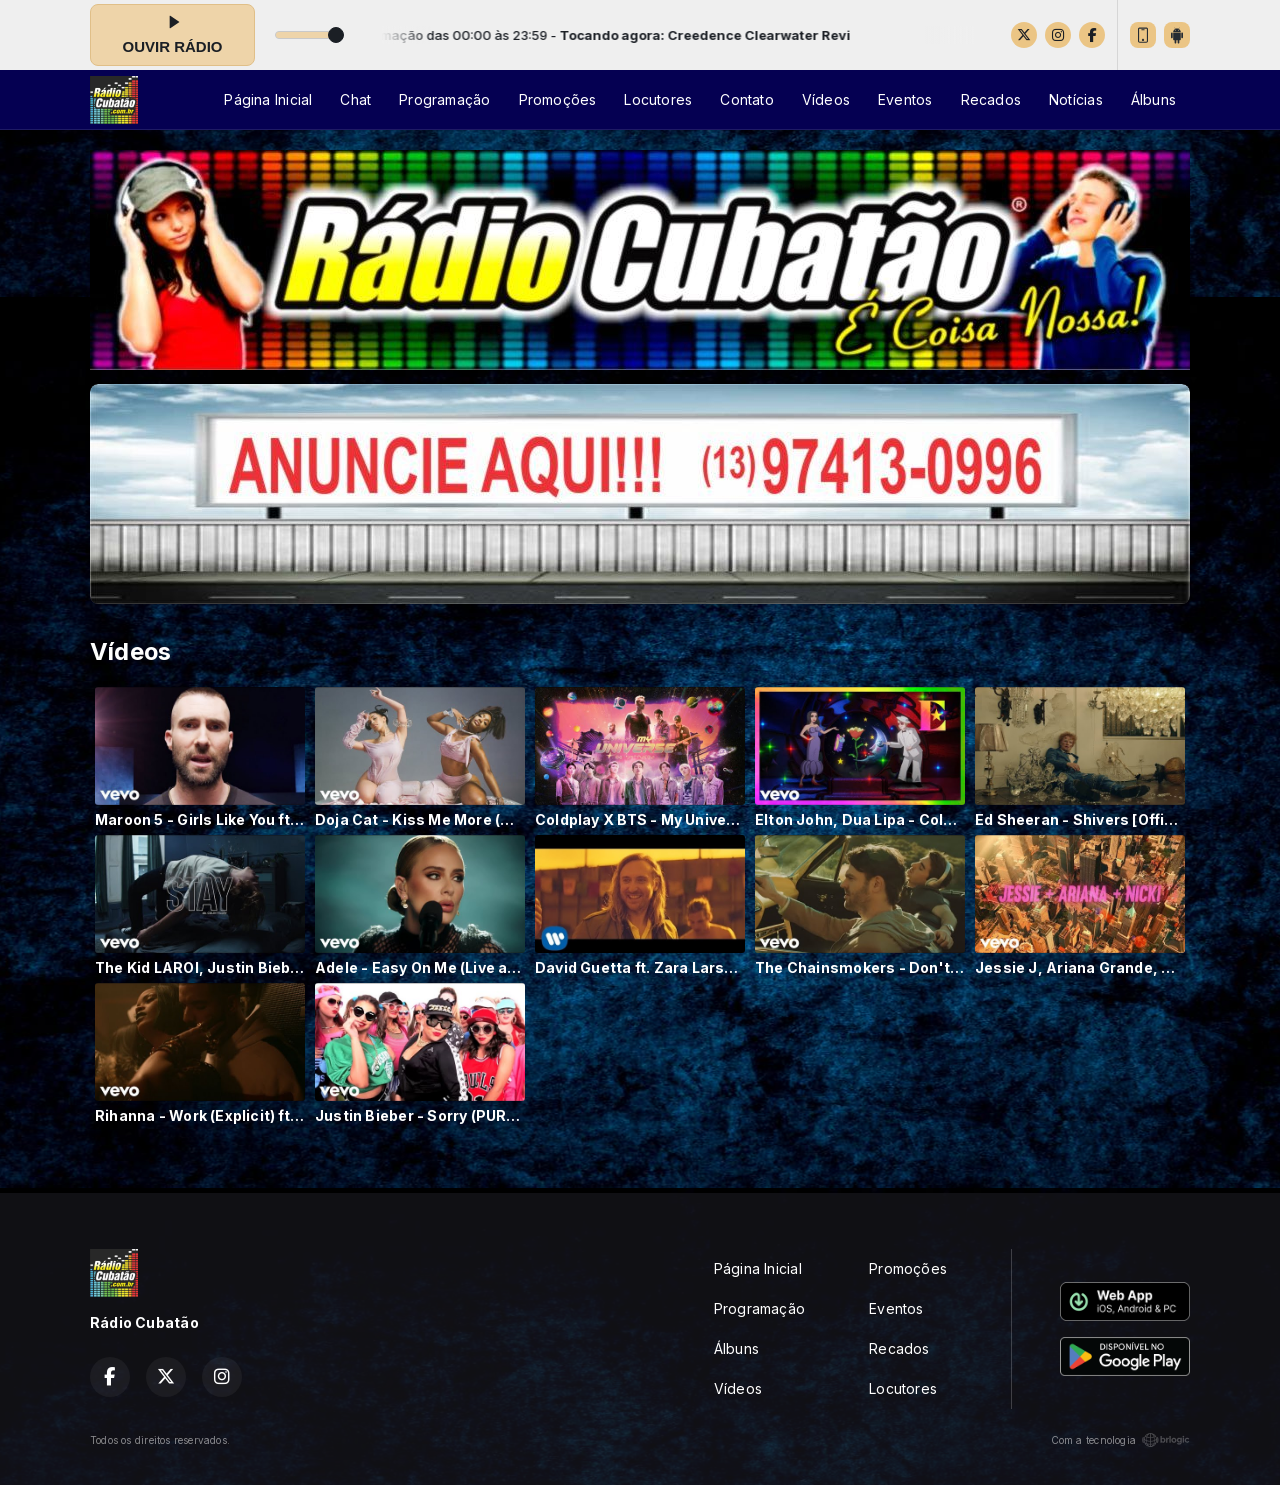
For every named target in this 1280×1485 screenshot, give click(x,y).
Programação (444, 99)
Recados (991, 99)
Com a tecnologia (1120, 1440)
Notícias (1076, 99)
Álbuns (1153, 99)
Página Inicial (268, 99)
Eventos (905, 99)
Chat (355, 99)
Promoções (558, 99)
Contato (746, 99)
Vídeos (826, 99)
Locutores (658, 99)
